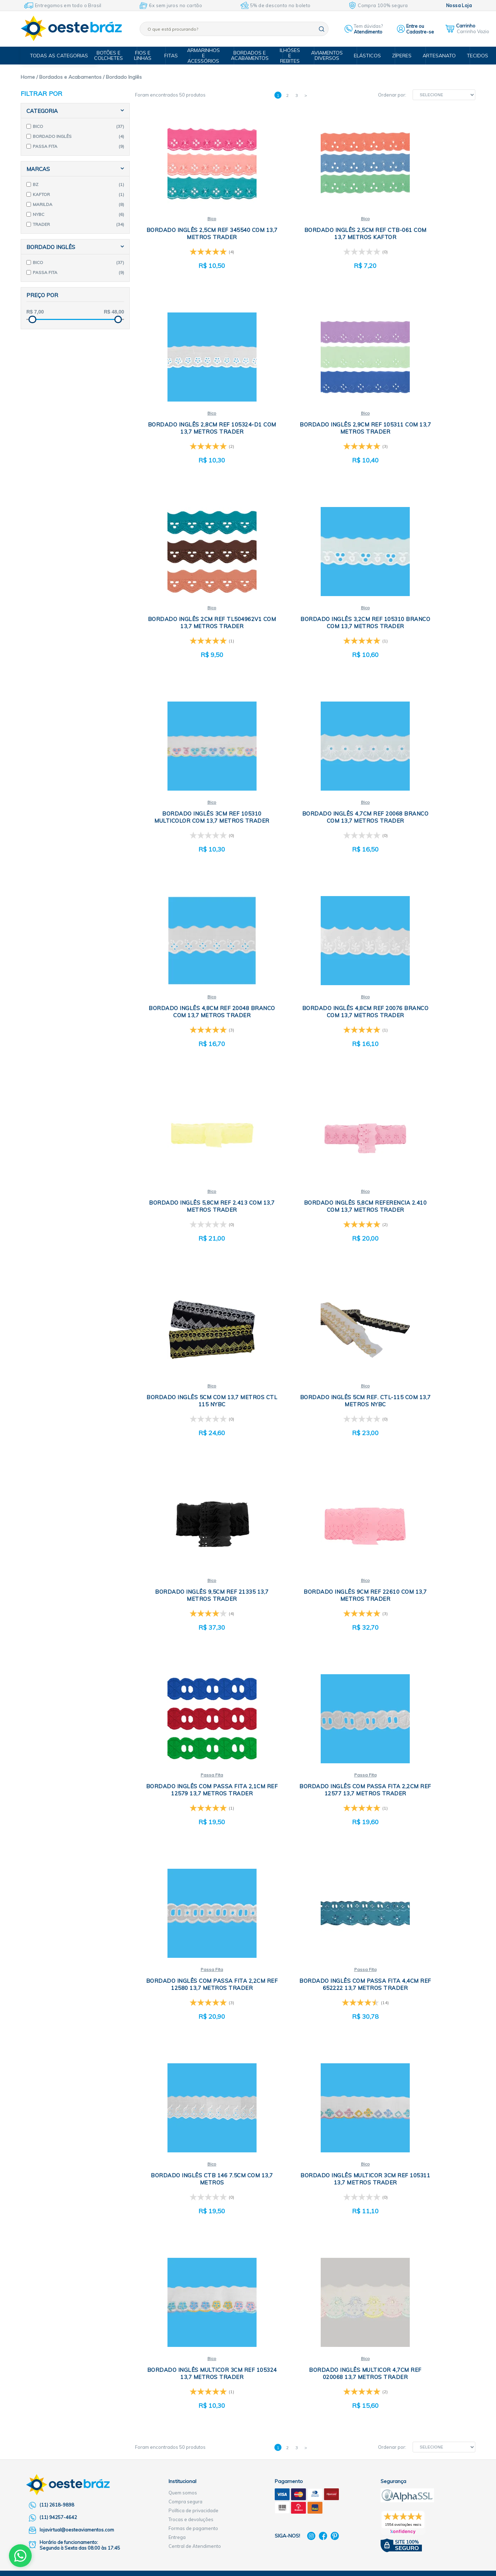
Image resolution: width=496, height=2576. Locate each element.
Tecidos (470, 55)
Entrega (177, 1765)
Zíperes (398, 55)
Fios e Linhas (148, 55)
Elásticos (365, 55)
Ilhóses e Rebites (291, 55)
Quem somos (183, 1720)
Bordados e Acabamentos (253, 55)
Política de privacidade (193, 1738)
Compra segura (185, 1729)
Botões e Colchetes (116, 55)
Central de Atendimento (195, 1773)
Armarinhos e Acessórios (208, 55)
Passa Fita (304, 1195)
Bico (191, 219)
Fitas (175, 55)
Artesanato (434, 55)
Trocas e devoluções (191, 1747)
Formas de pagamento (193, 1756)
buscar (321, 29)
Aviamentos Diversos (327, 55)
